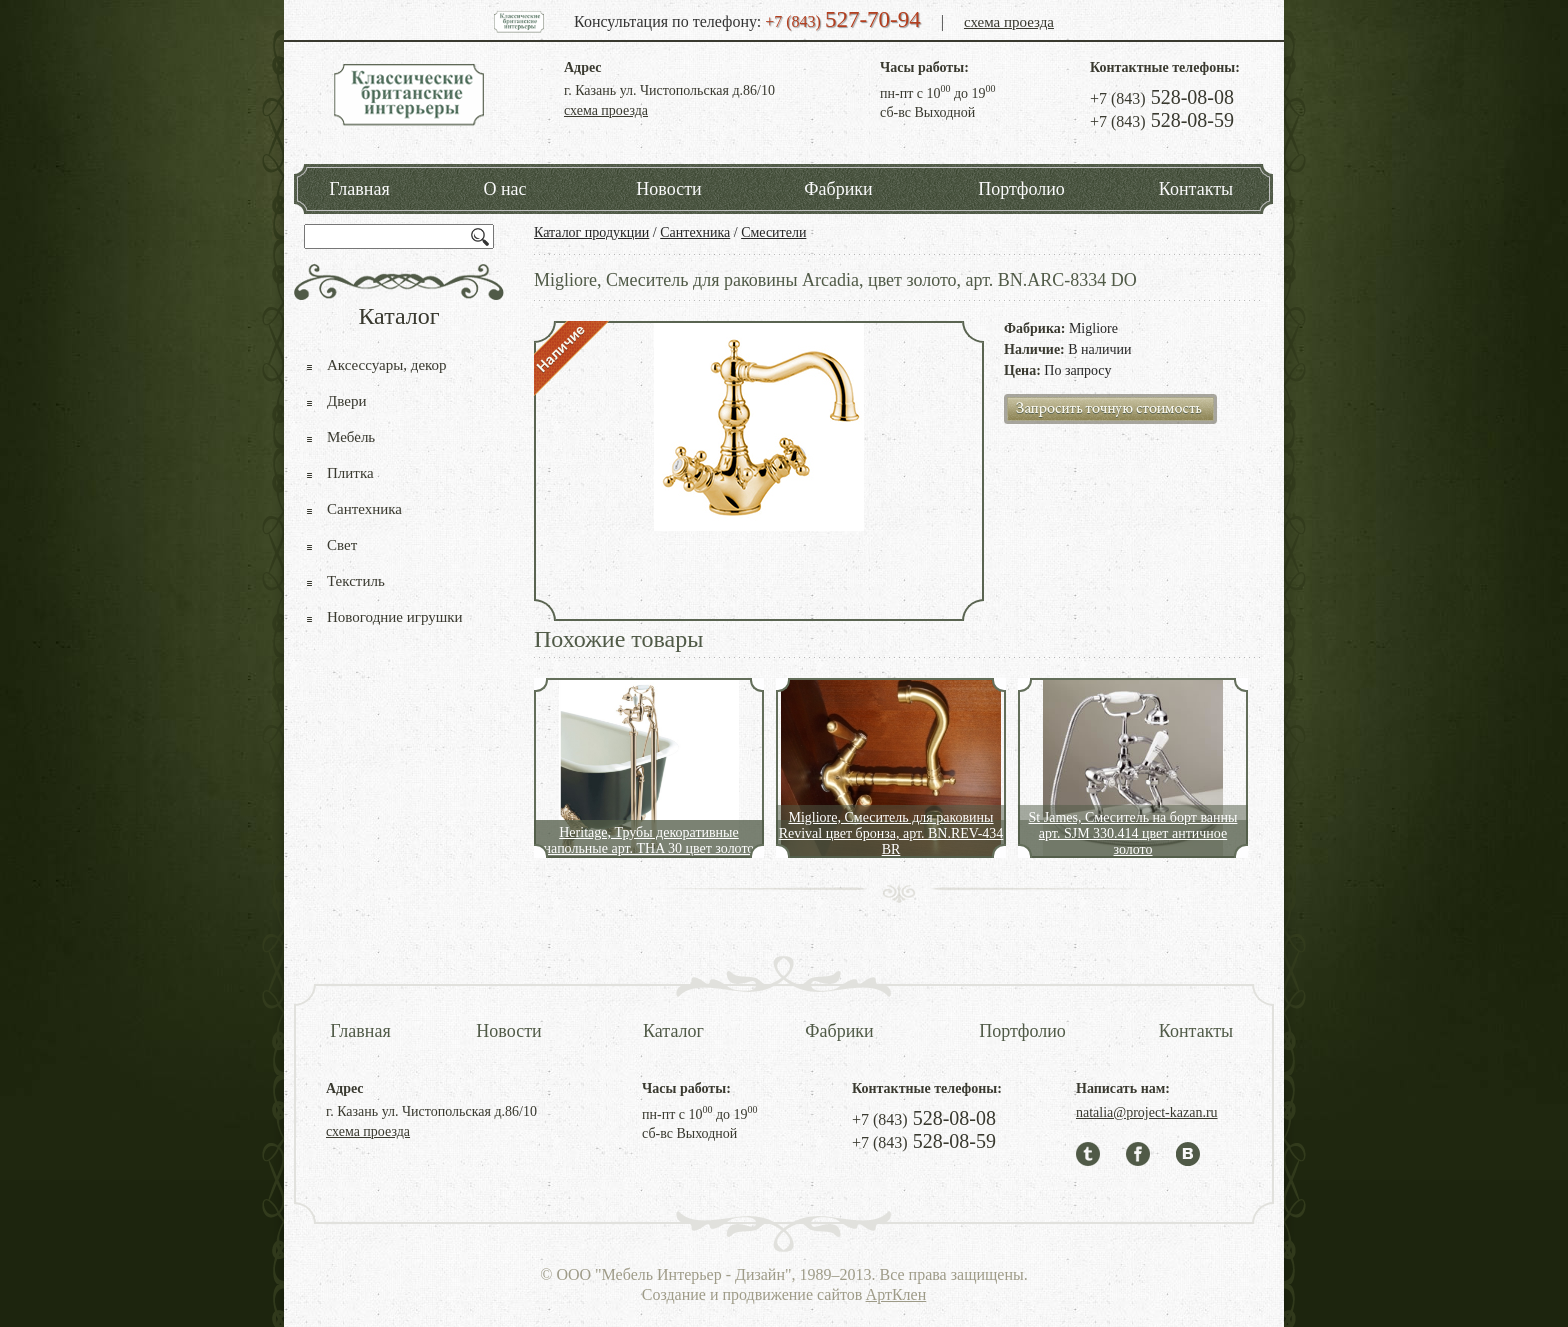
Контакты (1196, 189)
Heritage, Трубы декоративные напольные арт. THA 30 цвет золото (649, 840)
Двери (346, 401)
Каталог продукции (591, 232)
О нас (504, 189)
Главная (359, 189)
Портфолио (1021, 189)
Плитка (350, 473)
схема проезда (1009, 22)
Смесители (773, 232)
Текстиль (356, 581)
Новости (668, 189)
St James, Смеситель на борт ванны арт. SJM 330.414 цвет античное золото (1133, 833)
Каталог (673, 1031)
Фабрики (838, 189)
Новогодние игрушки (395, 617)
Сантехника (695, 232)
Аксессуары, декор (387, 365)
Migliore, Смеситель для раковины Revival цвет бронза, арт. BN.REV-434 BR (891, 833)
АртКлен (896, 1294)
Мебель (351, 437)
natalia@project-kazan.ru (1147, 1112)
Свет (342, 545)
